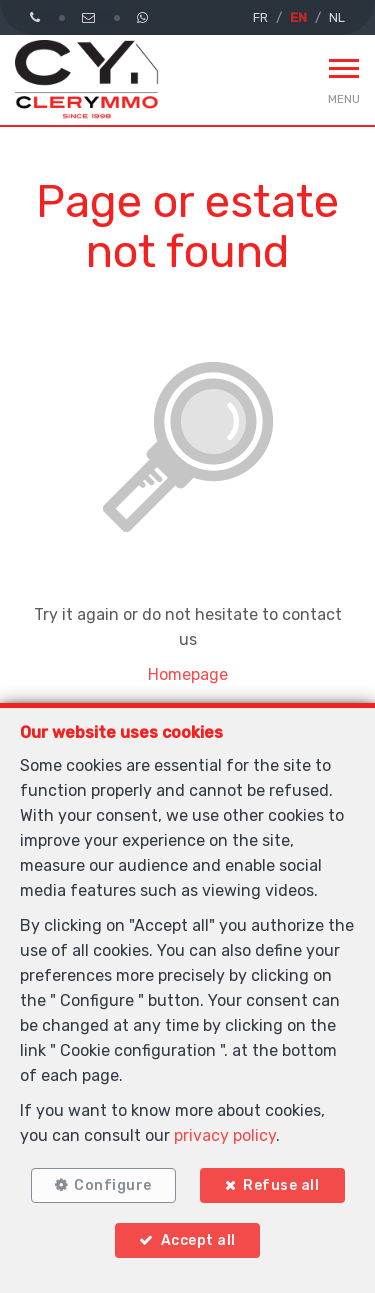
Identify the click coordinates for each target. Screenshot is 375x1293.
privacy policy (225, 1135)
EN (298, 17)
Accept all (198, 1240)
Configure (113, 1185)
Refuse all (281, 1185)
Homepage (188, 674)
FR (260, 17)
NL (337, 17)
